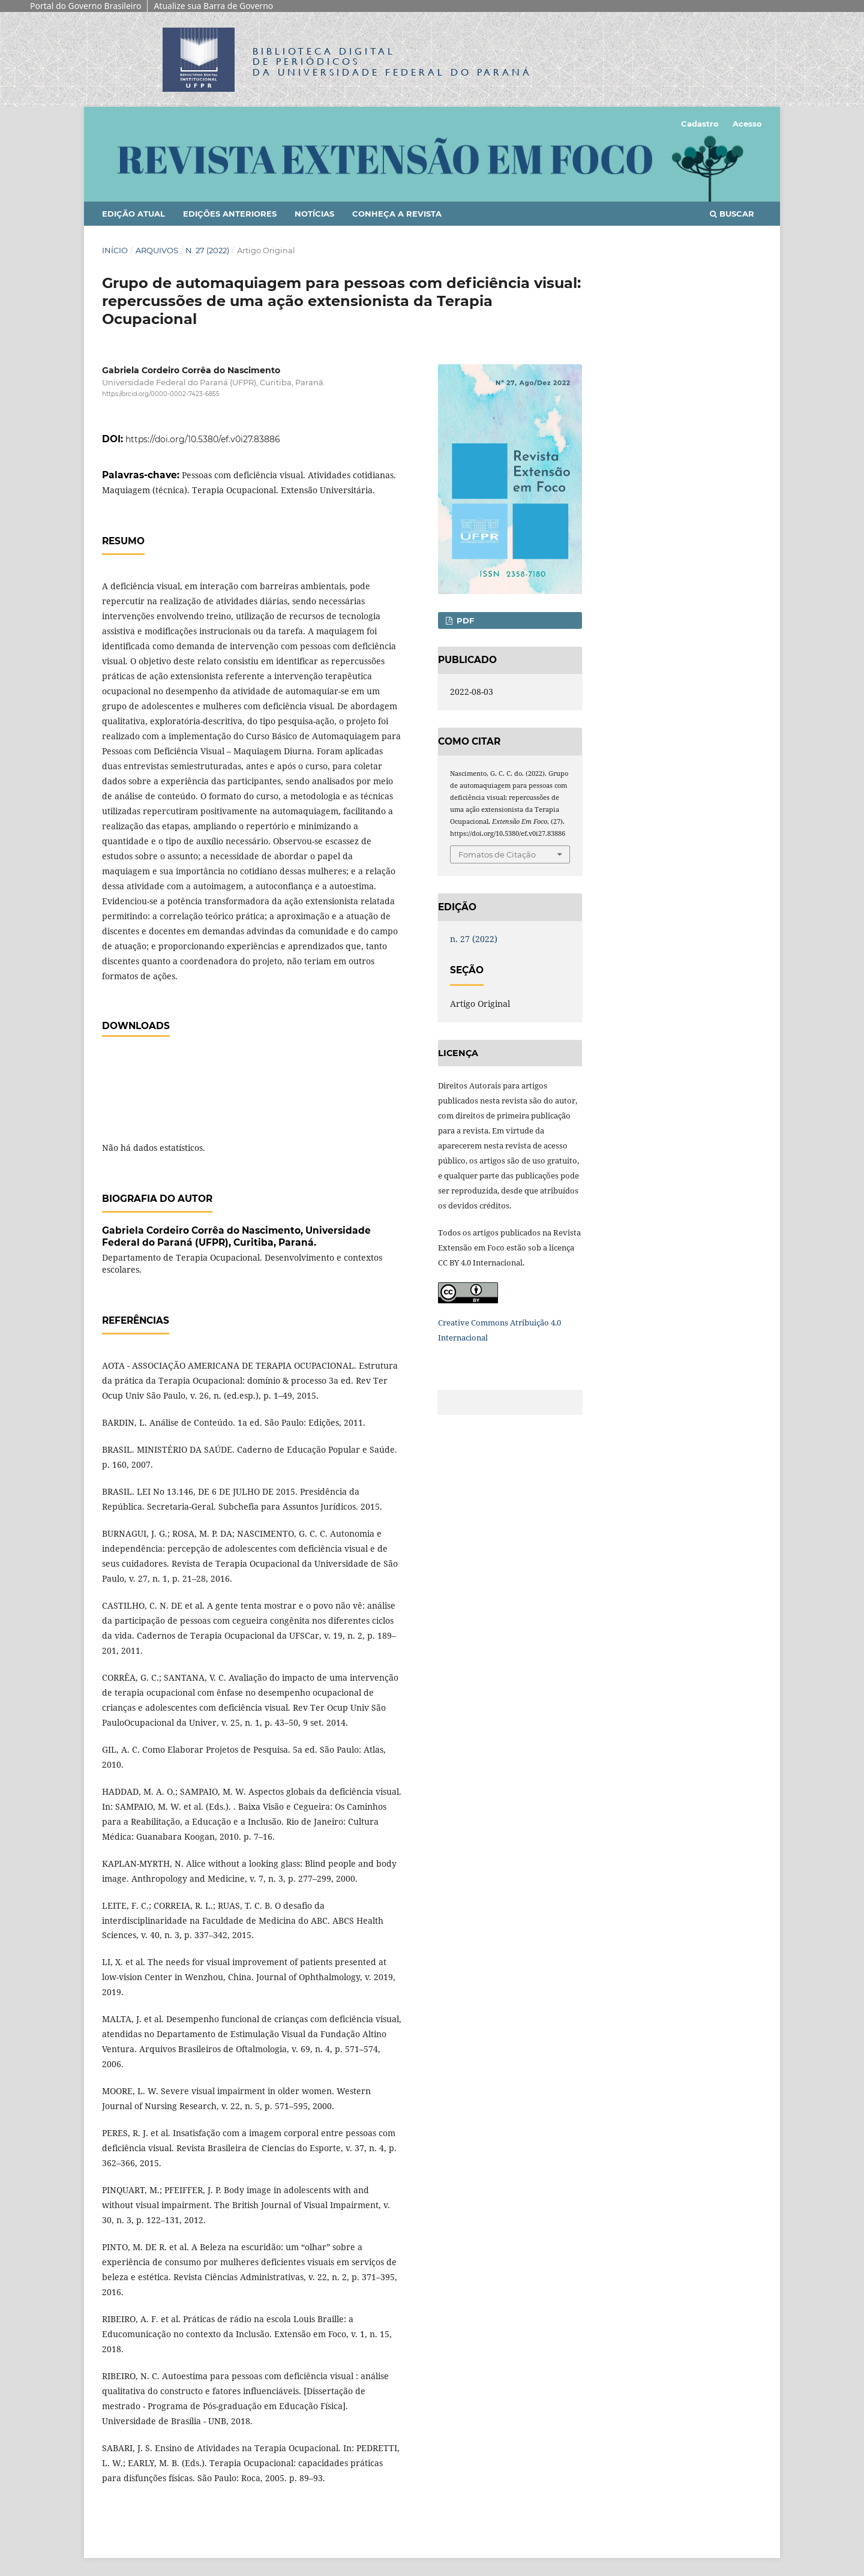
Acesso (747, 123)
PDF (464, 620)
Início (115, 250)
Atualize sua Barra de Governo (213, 5)
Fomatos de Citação (497, 854)
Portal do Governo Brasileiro (85, 5)
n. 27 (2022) (207, 250)
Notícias (314, 213)
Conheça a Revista (397, 213)
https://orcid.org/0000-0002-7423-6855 (161, 394)
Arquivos (157, 250)
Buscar (732, 213)
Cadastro (700, 123)
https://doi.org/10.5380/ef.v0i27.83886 (202, 439)
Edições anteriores (230, 213)
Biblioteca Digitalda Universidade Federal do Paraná (392, 61)
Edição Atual (133, 213)
